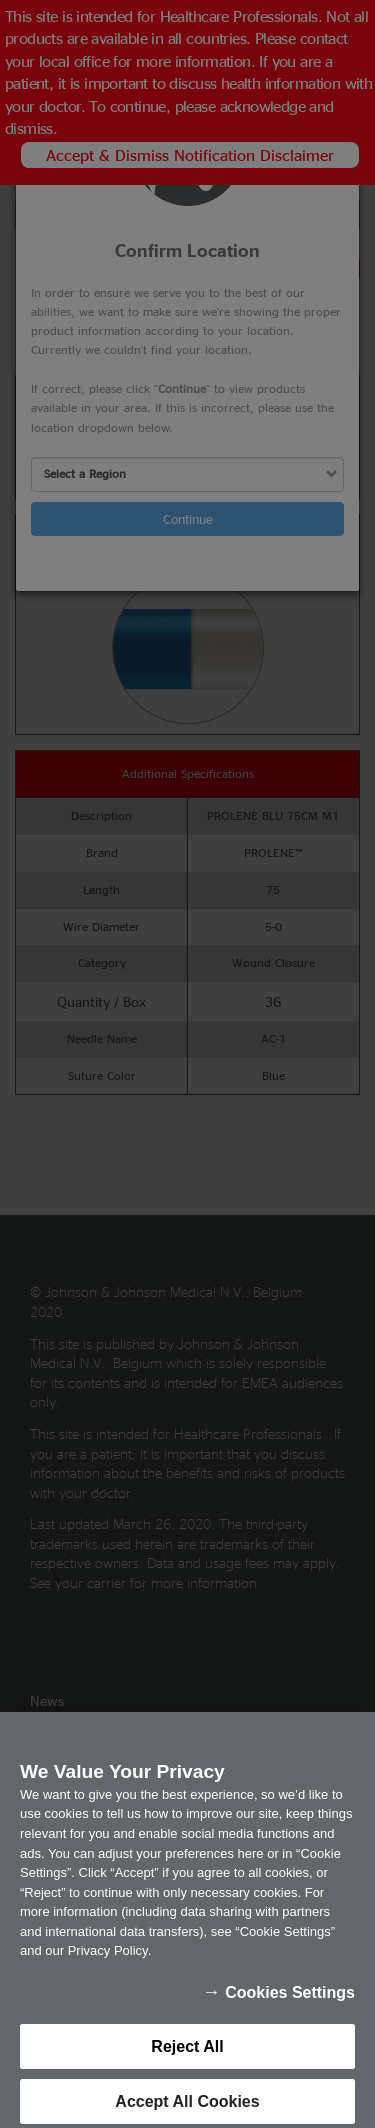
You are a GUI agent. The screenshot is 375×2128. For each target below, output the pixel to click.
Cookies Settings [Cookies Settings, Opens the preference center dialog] (290, 2001)
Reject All (187, 2055)
